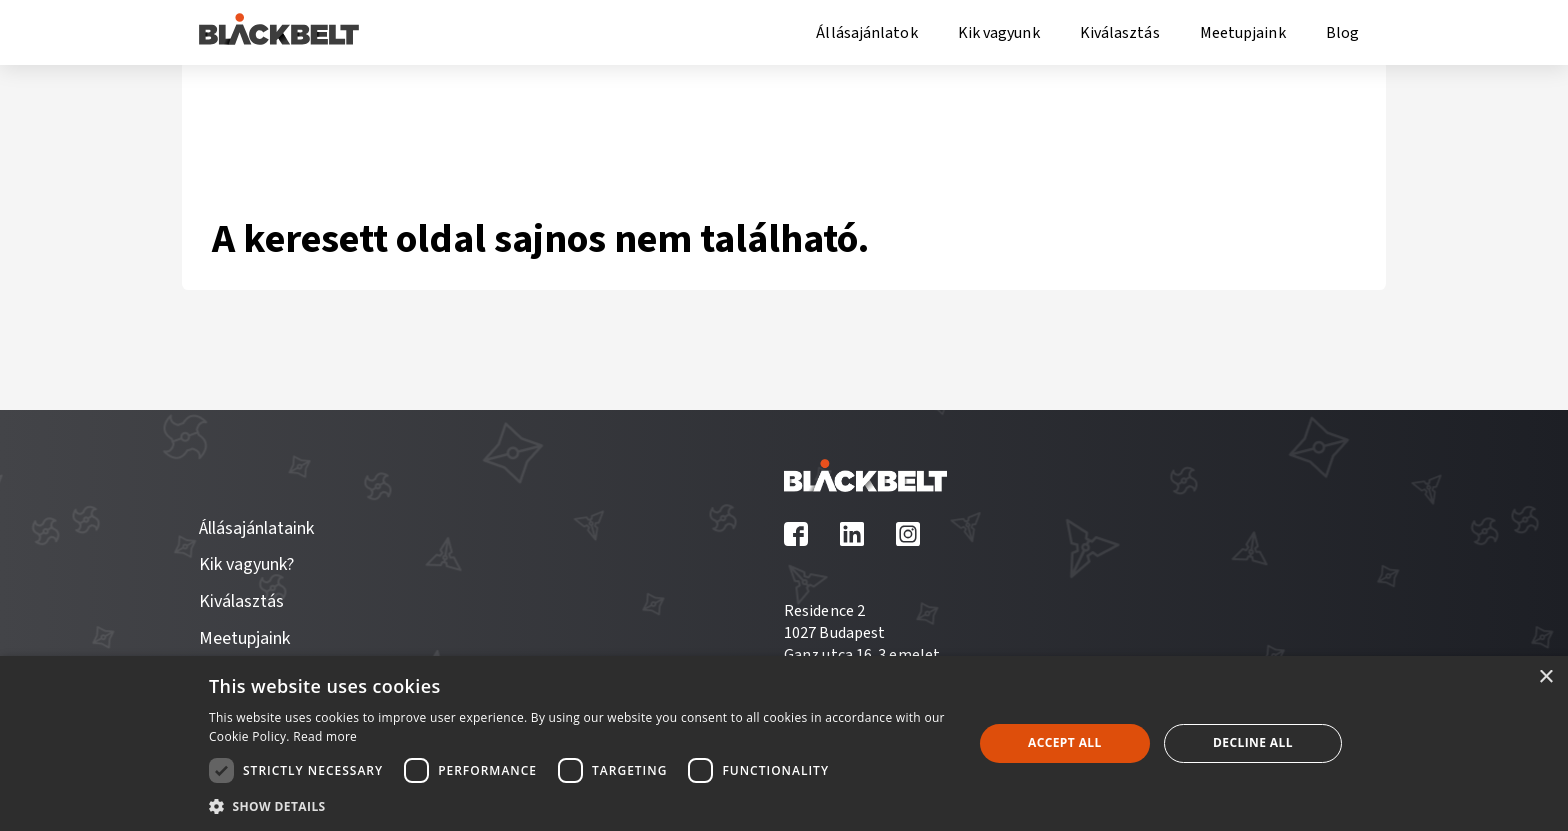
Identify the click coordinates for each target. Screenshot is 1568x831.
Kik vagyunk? (246, 564)
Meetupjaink (1243, 33)
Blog (1342, 33)
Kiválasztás (1120, 33)
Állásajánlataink (256, 528)
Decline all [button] (1253, 742)
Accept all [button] (1065, 742)
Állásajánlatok (866, 33)
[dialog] (784, 743)
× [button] (1545, 677)
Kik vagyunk (999, 33)
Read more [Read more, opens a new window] (325, 736)
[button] (579, 805)
